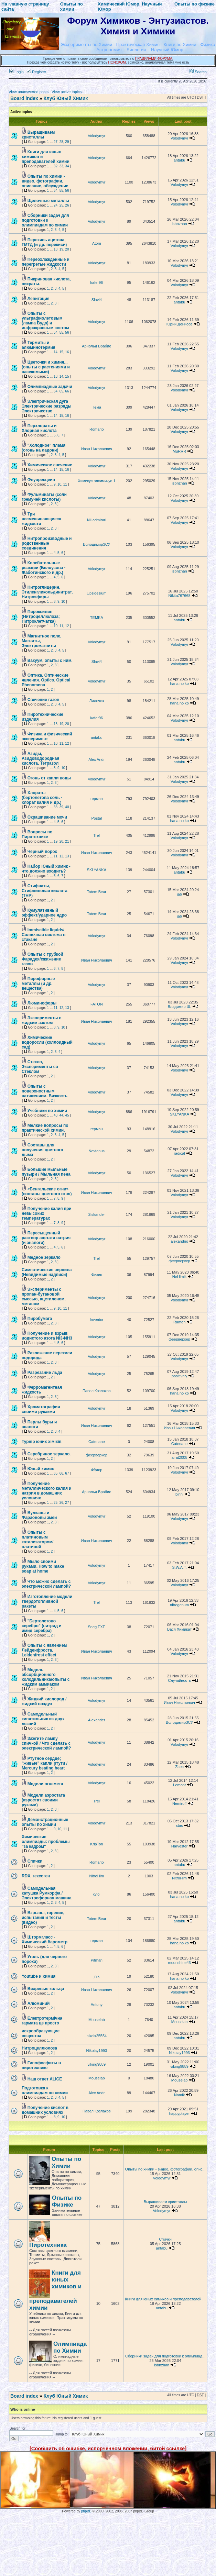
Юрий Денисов (179, 324)
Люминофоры (42, 1003)
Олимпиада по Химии (70, 2347)
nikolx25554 (96, 2036)
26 (67, 205)
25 (61, 205)
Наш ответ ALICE (45, 2079)
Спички (35, 1861)
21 (67, 841)
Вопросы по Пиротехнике (37, 834)
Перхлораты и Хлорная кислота (39, 428)
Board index (24, 98)
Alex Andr (96, 759)
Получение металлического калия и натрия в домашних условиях (47, 1490)
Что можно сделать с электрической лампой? (46, 1584)
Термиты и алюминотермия (38, 345)
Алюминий (39, 2003)
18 (55, 249)
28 (61, 142)
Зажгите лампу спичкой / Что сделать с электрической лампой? (46, 1743)
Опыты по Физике (67, 2201)
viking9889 (97, 2064)
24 (55, 205)
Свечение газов (44, 699)
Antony (96, 2004)
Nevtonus (97, 1151)
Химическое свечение (50, 465)
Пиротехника (48, 2245)
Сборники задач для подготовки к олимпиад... (165, 2356)
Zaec (179, 1767)
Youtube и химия (38, 1976)
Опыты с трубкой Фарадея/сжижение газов (42, 959)
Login (16, 72)
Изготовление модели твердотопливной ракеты (47, 1601)
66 (67, 391)
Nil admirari (96, 520)
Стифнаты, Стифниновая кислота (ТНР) (44, 891)
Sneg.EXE (96, 1627)
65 (61, 391)
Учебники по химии (47, 1110)
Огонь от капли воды (49, 778)
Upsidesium (96, 593)
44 (61, 1115)
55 (61, 190)
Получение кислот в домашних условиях (45, 2110)
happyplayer (179, 2113)
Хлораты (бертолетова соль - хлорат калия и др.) (42, 797)
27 (55, 142)
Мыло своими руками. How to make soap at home (43, 1566)
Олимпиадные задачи (50, 386)
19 (61, 249)
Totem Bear (96, 892)
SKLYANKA (96, 870)
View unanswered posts (28, 92)
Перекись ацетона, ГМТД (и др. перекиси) (44, 242)
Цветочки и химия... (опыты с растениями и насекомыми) (46, 367)
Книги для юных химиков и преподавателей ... (165, 2299)
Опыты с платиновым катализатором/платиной (37, 1539)
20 (67, 249)
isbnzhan (179, 224)
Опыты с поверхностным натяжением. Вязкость (44, 1091)
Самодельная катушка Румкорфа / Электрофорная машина (47, 1893)
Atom (96, 243)
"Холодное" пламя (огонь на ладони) (43, 448)
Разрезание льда (45, 1372)
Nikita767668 (180, 595)
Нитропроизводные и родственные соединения (47, 543)
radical (179, 1153)
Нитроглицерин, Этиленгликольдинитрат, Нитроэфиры (47, 592)
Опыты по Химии (66, 2162)
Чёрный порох (42, 851)
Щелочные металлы (48, 200)
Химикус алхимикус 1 (96, 481)
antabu (179, 160)
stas (179, 1825)
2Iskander (96, 1214)
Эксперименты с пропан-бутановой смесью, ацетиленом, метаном (44, 1296)
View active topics (67, 92)
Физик (96, 1275)
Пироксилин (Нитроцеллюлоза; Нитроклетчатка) (41, 616)
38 (55, 807)
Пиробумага (40, 1318)
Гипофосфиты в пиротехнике (41, 2065)
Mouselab (96, 2020)
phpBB (86, 2511)
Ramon (179, 1322)
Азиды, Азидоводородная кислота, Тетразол (40, 758)
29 (67, 142)
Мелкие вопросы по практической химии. (45, 1128)
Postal (96, 818)
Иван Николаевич (96, 449)
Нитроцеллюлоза (39, 2048)
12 (67, 626)
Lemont (179, 1785)
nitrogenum (179, 1605)
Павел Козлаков (97, 1391)
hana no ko (179, 683)
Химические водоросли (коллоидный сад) (47, 1042)
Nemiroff (179, 1803)
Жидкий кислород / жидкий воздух (44, 1701)
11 (65, 484)
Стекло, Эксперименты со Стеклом (40, 1066)
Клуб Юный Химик (65, 98)
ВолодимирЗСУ (96, 544)
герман (96, 799)
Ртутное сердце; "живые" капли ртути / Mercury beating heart (44, 1763)
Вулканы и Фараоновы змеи (39, 1515)
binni (179, 1494)
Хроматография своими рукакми (41, 1409)
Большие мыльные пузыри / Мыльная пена (46, 1172)
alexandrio (179, 1241)
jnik (97, 1976)
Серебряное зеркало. (49, 1454)
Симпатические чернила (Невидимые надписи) (47, 1272)
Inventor (97, 1320)
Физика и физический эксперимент (47, 736)
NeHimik (179, 1277)
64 (55, 391)
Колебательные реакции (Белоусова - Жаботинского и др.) (44, 567)
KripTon (96, 1844)
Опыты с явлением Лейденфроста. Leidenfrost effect (44, 1650)
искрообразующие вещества (41, 2033)
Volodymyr (96, 136)
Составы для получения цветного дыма (42, 1150)
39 (61, 807)
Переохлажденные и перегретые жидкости (45, 262)
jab (179, 894)
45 (67, 1115)
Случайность (179, 1680)
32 (55, 166)
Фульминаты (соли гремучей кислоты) (44, 497)
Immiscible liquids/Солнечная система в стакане (43, 935)
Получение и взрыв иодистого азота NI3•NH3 (47, 1336)
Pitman (96, 1960)
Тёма (96, 407)
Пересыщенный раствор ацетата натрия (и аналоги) (46, 1238)
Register (36, 72)
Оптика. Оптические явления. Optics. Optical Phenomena (46, 680)
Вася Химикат (179, 1629)
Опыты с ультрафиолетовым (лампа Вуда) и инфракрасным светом (45, 320)
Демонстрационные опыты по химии (45, 1822)
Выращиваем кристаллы (38, 135)
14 (55, 352)
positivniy (179, 1376)
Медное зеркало (44, 1257)
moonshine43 (179, 1963)
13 (55, 376)
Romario (96, 429)
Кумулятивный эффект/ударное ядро (44, 913)
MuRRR (179, 451)
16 (67, 352)
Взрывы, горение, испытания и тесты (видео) (43, 1917)
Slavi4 (96, 300)
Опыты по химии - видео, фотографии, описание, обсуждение (45, 181)
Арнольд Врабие (96, 346)
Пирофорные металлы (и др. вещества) (38, 983)
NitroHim (96, 1876)
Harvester (179, 1846)
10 (59, 484)
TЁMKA (96, 617)
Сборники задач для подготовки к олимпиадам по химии (45, 220)
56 (67, 190)
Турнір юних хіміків (42, 1441)
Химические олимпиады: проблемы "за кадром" (46, 1841)
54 (55, 190)
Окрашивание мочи (47, 817)
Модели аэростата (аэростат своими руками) (43, 1800)
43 (55, 1115)
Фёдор (96, 1470)
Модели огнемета (45, 1783)
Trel (97, 835)
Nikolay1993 (96, 2050)
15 (61, 352)
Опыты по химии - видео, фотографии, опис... (165, 2169)
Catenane (96, 1442)
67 (67, 1473)
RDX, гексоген (36, 1876)
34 (67, 166)
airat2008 (179, 1457)
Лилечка (96, 701)
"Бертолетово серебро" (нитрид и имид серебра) (42, 1626)
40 (67, 807)
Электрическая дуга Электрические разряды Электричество (47, 406)
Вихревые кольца (46, 1988)
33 (61, 166)
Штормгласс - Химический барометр (44, 1939)
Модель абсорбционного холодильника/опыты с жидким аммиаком (46, 1677)
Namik (179, 2095)
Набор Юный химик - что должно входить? (46, 869)
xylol (96, 1894)
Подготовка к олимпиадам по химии (45, 2090)
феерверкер (179, 1261)
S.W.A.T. (179, 1567)
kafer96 (96, 282)
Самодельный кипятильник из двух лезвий (43, 1719)
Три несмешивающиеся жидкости (41, 519)
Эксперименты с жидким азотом (41, 1020)
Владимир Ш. (179, 1006)
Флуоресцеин (41, 479)
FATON (96, 1004)
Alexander (96, 1720)
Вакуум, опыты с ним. (50, 660)
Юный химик (41, 1468)
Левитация (39, 298)
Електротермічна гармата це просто (42, 2020)
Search (198, 72)
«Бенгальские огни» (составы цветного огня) (47, 1191)
